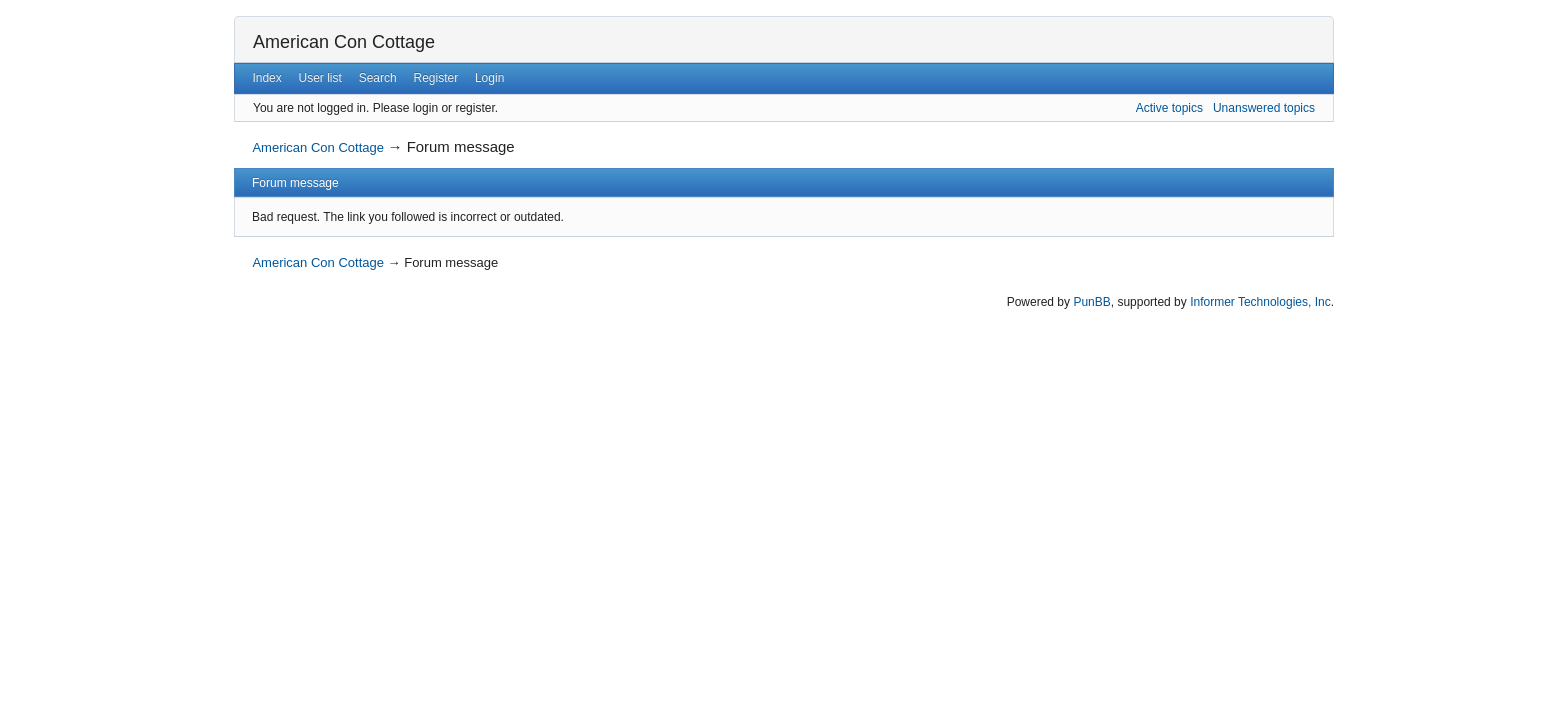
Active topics (1169, 108)
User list (320, 78)
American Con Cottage (344, 42)
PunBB (1091, 302)
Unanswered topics (1264, 108)
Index (266, 78)
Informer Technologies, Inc (1260, 302)
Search (378, 78)
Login (489, 78)
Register (435, 78)
